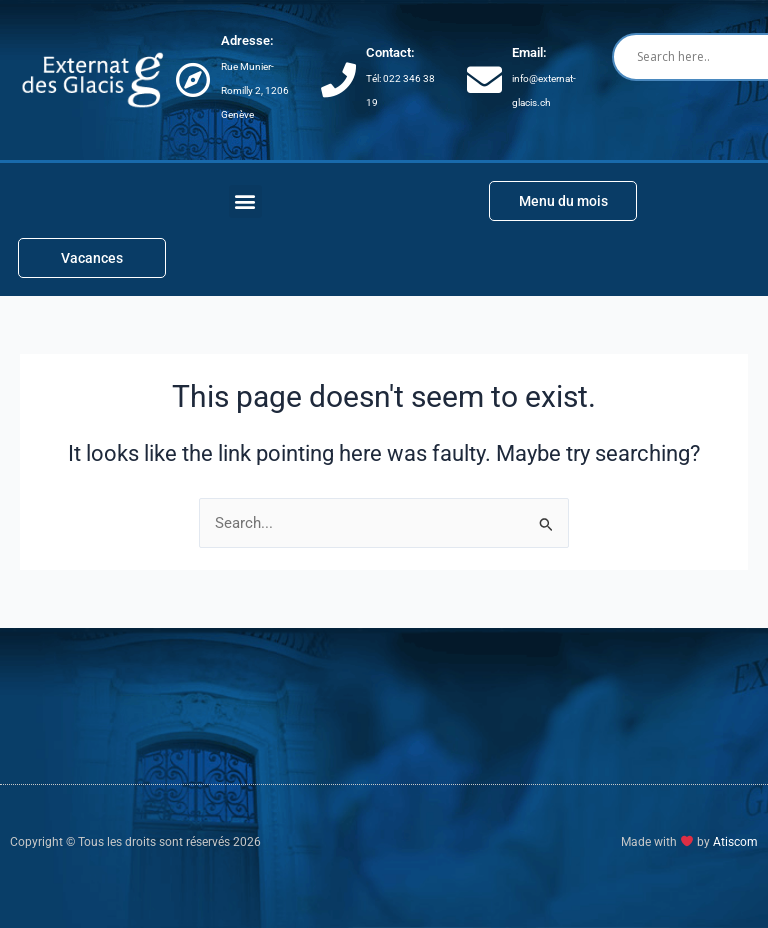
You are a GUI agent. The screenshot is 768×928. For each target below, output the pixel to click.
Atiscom (735, 842)
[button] (245, 201)
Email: (529, 52)
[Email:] (484, 79)
